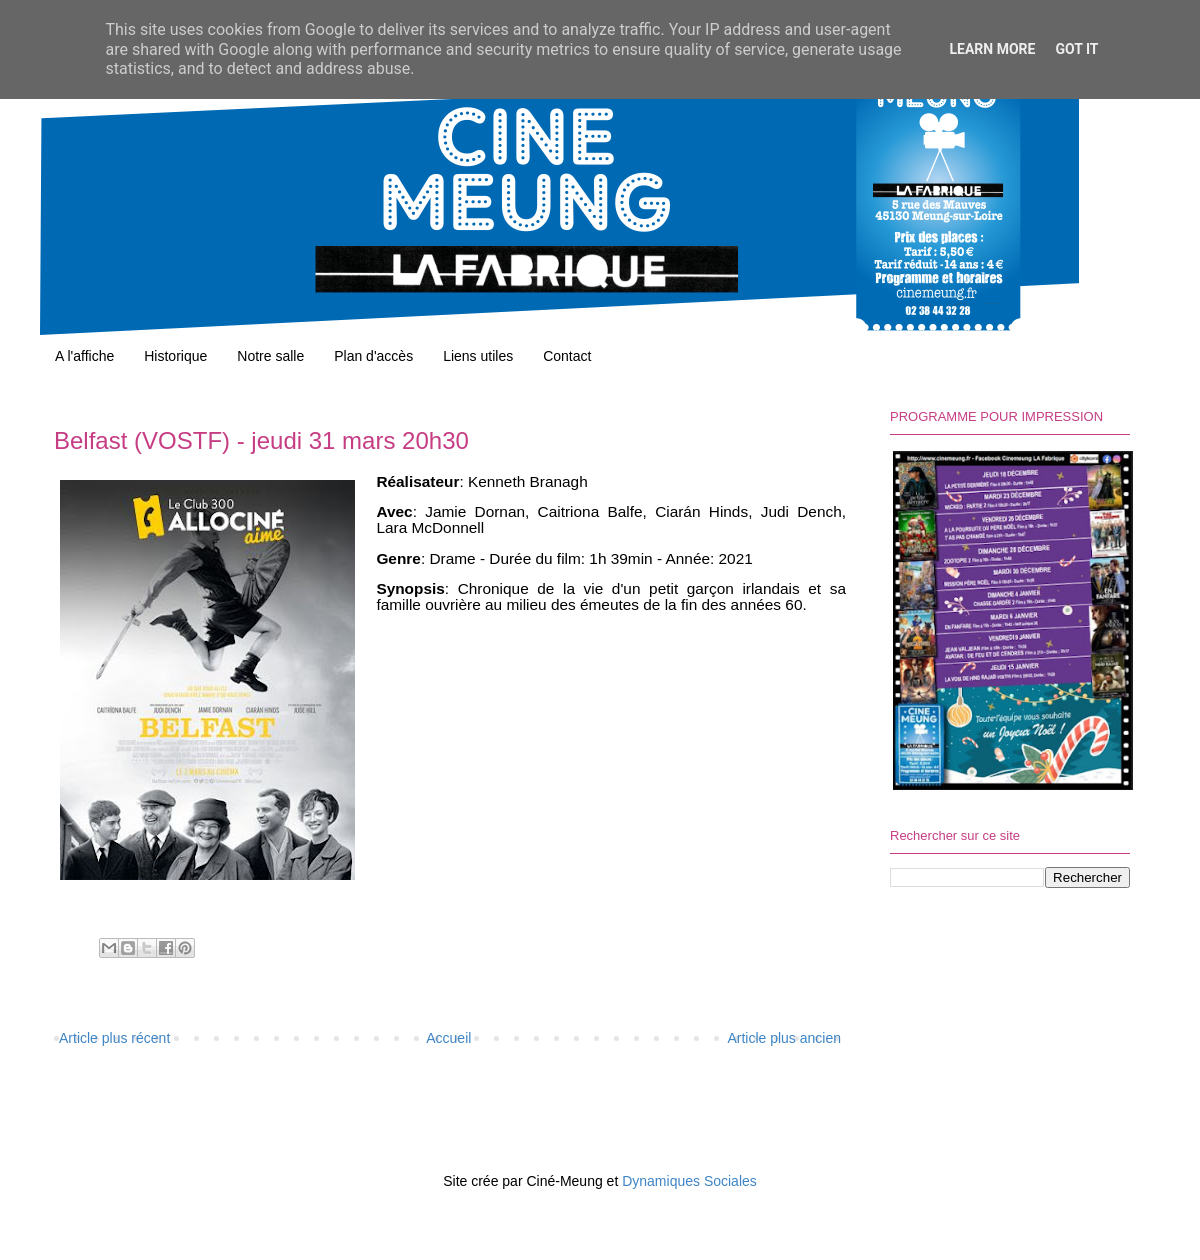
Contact (567, 356)
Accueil (448, 1038)
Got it (1076, 49)
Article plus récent (114, 1038)
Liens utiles (478, 356)
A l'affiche (84, 356)
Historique (175, 356)
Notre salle (270, 356)
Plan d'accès (373, 356)
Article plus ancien (784, 1038)
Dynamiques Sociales (689, 1181)
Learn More (992, 49)
